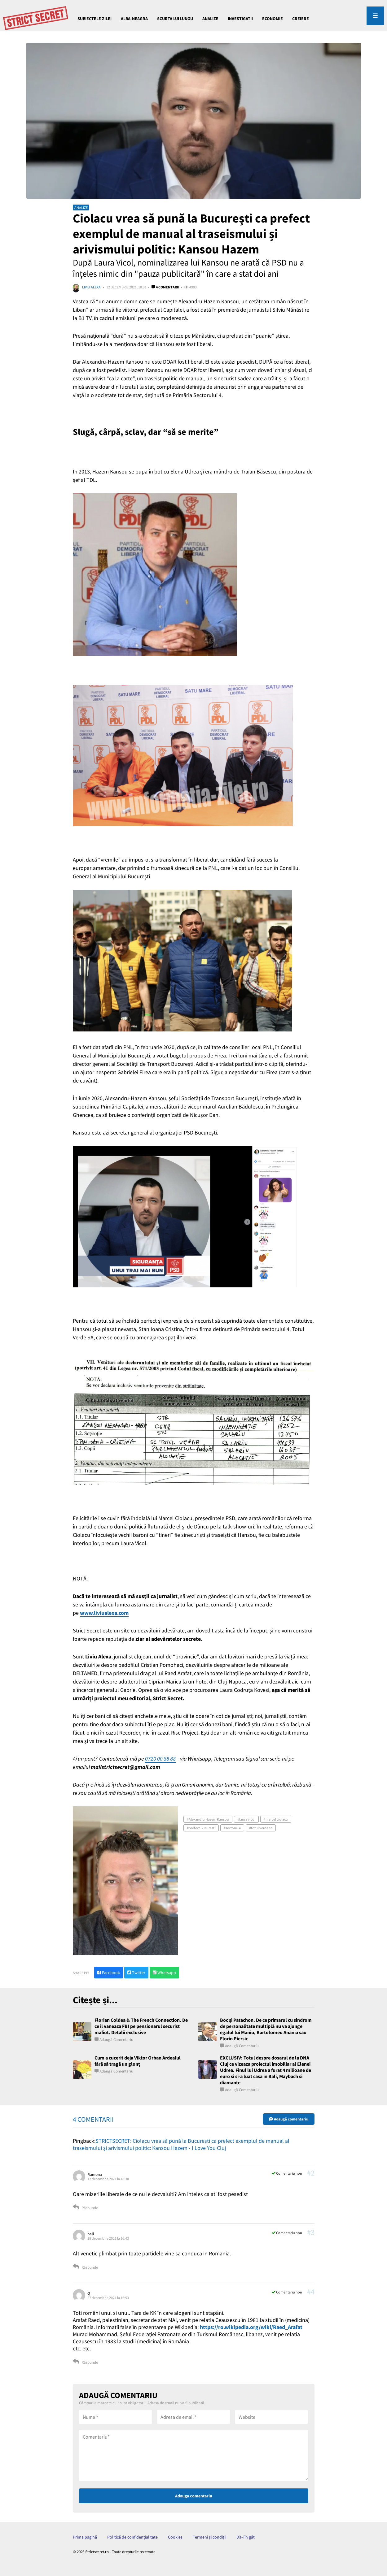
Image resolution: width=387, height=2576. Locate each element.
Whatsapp (164, 1972)
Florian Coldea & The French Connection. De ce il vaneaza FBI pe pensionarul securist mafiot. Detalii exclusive (141, 2026)
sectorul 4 (233, 1828)
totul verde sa (261, 1828)
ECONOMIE (272, 18)
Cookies (175, 2537)
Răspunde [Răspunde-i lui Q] (85, 2362)
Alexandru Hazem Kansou (209, 1819)
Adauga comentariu (193, 2496)
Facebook (108, 1972)
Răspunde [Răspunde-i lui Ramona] (85, 2208)
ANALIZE (210, 18)
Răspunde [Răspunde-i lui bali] (85, 2267)
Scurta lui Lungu (175, 18)
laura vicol (247, 1819)
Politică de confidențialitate (132, 2537)
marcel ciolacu (277, 1819)
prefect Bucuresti (202, 1828)
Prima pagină (85, 2537)
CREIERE (300, 18)
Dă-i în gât (245, 2537)
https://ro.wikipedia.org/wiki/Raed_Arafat (251, 2327)
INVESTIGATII (240, 18)
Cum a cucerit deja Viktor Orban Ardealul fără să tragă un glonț (138, 2061)
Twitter (136, 1972)
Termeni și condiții (209, 2537)
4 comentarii (165, 287)
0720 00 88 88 (160, 1758)
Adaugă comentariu (116, 2039)
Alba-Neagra (134, 18)
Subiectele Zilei (94, 18)
